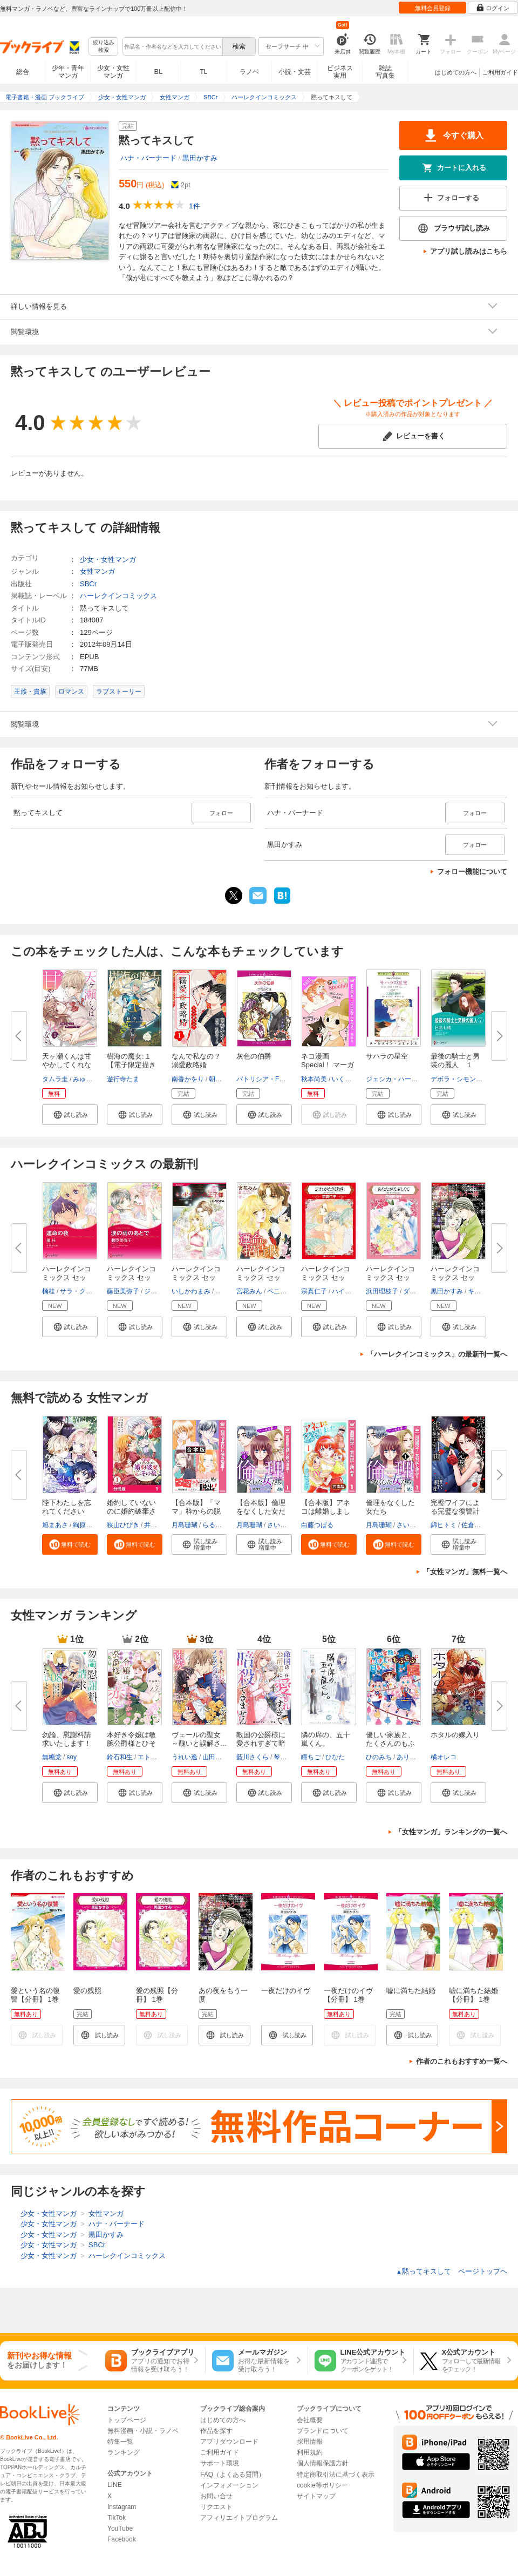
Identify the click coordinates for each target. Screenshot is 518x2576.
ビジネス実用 (340, 71)
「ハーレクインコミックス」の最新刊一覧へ (437, 1354)
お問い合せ (216, 2496)
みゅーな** (88, 1079)
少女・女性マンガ (113, 71)
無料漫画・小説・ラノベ (143, 2431)
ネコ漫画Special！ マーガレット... (327, 1064)
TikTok (116, 2517)
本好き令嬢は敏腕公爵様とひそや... (131, 1743)
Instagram (121, 2507)
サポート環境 (219, 2463)
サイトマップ (316, 2496)
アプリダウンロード (229, 2441)
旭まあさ (55, 1525)
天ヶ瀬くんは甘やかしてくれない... (66, 1064)
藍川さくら (252, 1757)
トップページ (126, 2420)
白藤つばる (317, 1525)
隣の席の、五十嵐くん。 (325, 1739)
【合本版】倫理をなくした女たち (260, 1511)
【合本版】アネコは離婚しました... (325, 1511)
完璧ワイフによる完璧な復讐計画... (455, 1511)
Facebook (121, 2539)
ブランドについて (323, 2431)
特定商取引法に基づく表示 (335, 2474)
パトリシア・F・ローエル (273, 1079)
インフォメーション (229, 2485)
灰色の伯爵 (253, 1056)
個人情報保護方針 (323, 2463)
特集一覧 (120, 2441)
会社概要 (310, 2420)
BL (158, 71)
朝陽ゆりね (225, 1079)
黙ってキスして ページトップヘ (451, 2271)
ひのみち (379, 1757)
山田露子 (215, 1757)
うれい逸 (184, 1757)
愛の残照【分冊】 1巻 (157, 1995)
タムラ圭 (55, 1079)
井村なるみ (160, 1525)
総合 (22, 72)
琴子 (280, 1757)
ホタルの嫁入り (455, 1735)
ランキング (123, 2452)
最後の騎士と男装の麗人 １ (455, 1060)
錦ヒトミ (443, 1525)
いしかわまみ (191, 1291)
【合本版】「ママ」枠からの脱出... (196, 1511)
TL (203, 72)
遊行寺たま (123, 1079)
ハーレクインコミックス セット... (66, 1277)
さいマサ (280, 1525)
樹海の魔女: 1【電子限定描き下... (131, 1064)
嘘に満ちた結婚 (410, 1991)
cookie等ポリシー (322, 2485)
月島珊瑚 (184, 1525)
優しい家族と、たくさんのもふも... (390, 1743)
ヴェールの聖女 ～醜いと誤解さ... (199, 1739)
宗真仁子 (314, 1291)
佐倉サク (474, 1525)
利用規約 (310, 2452)
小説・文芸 (294, 72)
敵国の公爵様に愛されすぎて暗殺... (260, 1743)
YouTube (120, 2528)
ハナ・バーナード (148, 158)
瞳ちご (311, 1757)
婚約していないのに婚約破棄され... (131, 1511)
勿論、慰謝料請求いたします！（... (66, 1743)
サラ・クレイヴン (86, 1291)
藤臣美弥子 (123, 1291)
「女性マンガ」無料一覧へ (465, 1572)
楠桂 (48, 1291)
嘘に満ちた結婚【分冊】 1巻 (473, 1995)
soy (71, 1757)
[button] (70, 1114)
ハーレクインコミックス (118, 596)
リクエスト (216, 2507)
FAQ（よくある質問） (232, 2474)
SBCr (88, 584)
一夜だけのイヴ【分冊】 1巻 (348, 1995)
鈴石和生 (120, 1757)
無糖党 (52, 1757)
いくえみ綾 (348, 1079)
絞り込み (103, 46)
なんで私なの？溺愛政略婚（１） (196, 1064)
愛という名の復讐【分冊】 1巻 (35, 1995)
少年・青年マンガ (68, 71)
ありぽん (409, 1757)
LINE (114, 2485)
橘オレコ (443, 1757)
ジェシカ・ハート (392, 1079)
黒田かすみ (199, 158)
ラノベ (249, 72)
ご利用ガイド (500, 72)
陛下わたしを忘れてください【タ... (66, 1511)
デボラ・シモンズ (456, 1079)
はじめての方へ (455, 72)
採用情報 (310, 2441)
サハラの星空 (387, 1056)
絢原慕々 (86, 1525)
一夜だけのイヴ (285, 1991)
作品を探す (216, 2431)
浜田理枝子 (382, 1291)
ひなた (335, 1757)
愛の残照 (87, 1991)
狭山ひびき (123, 1525)
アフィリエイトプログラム (239, 2517)
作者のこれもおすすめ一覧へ (461, 2061)
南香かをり (188, 1079)
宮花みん (249, 1291)
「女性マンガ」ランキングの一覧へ (451, 1832)
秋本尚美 (314, 1079)
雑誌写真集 (385, 71)
